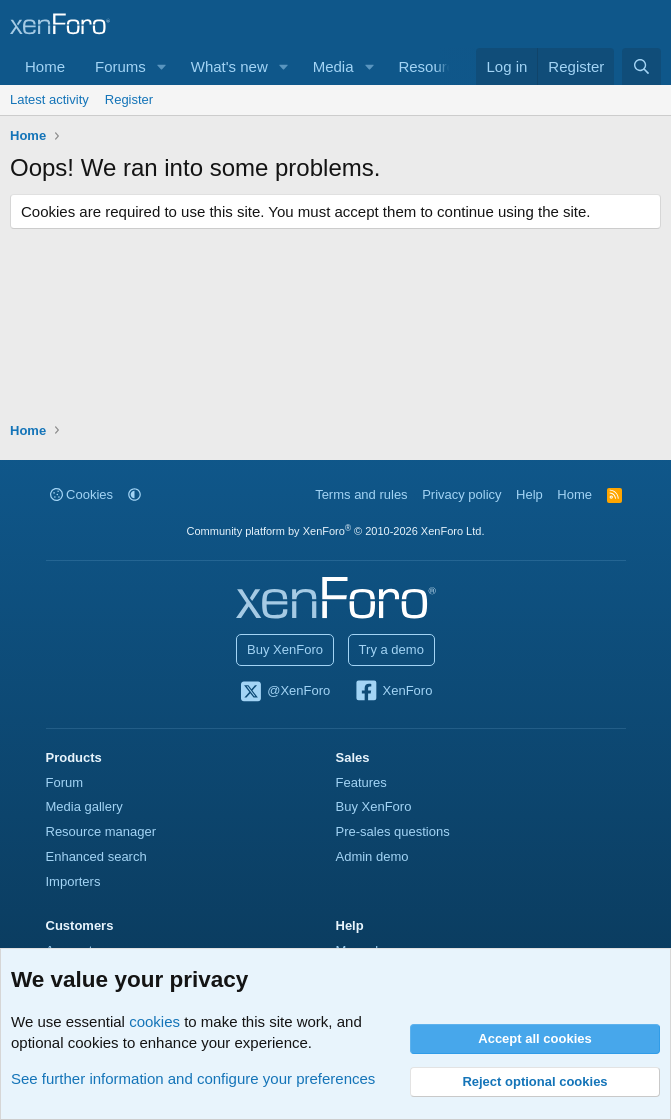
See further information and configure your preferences (193, 1078)
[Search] (641, 66)
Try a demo (391, 649)
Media (333, 66)
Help (529, 494)
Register (129, 99)
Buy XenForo (285, 649)
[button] (162, 66)
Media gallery (84, 806)
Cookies (82, 494)
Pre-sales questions (393, 831)
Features (361, 782)
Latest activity (49, 99)
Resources (434, 66)
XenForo (393, 692)
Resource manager (101, 831)
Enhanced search (96, 856)
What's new (229, 66)
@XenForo (285, 692)
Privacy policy (461, 494)
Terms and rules (361, 494)
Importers (73, 881)
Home (45, 66)
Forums (120, 66)
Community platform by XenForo (336, 531)
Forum (65, 782)
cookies (154, 1021)
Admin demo (372, 856)
